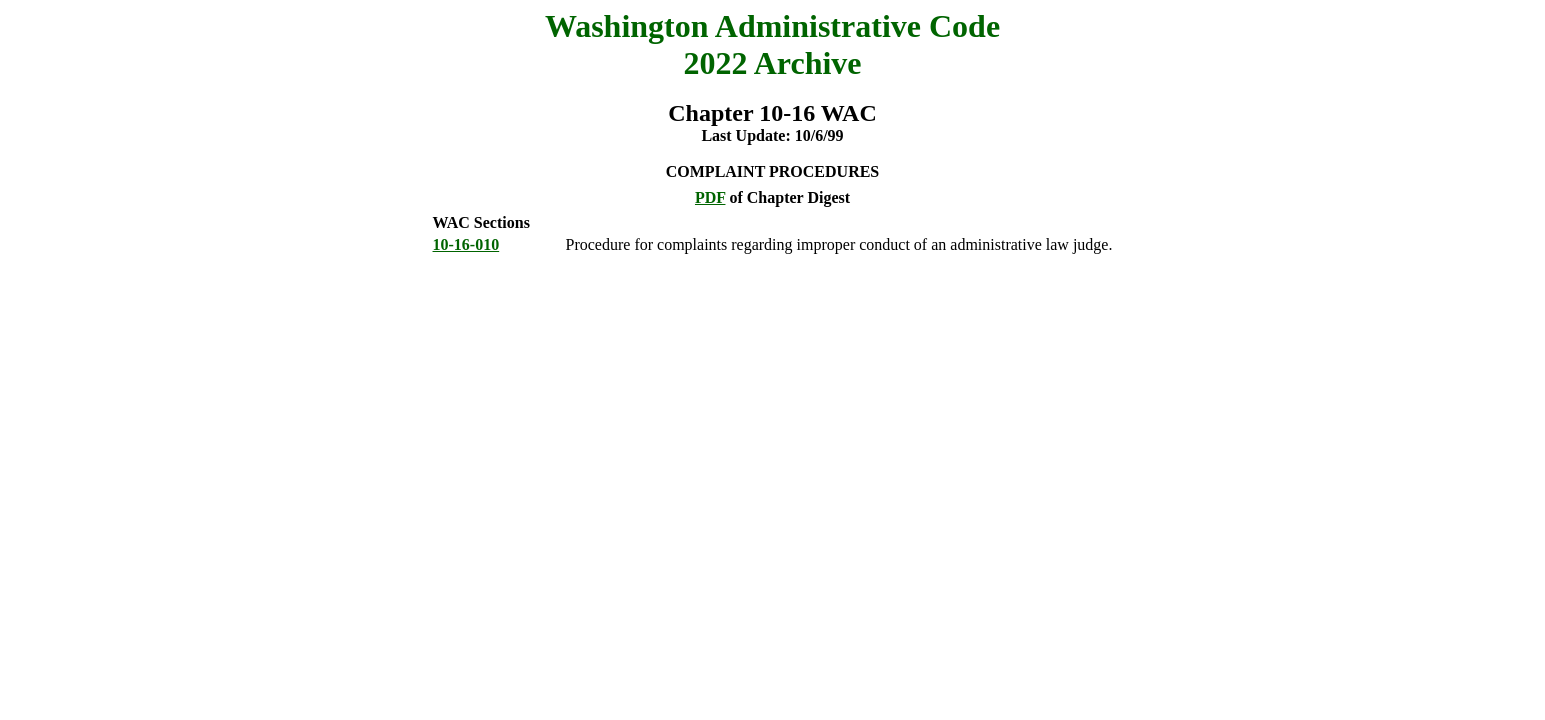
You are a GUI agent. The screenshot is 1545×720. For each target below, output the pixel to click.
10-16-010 (466, 244)
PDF (710, 197)
